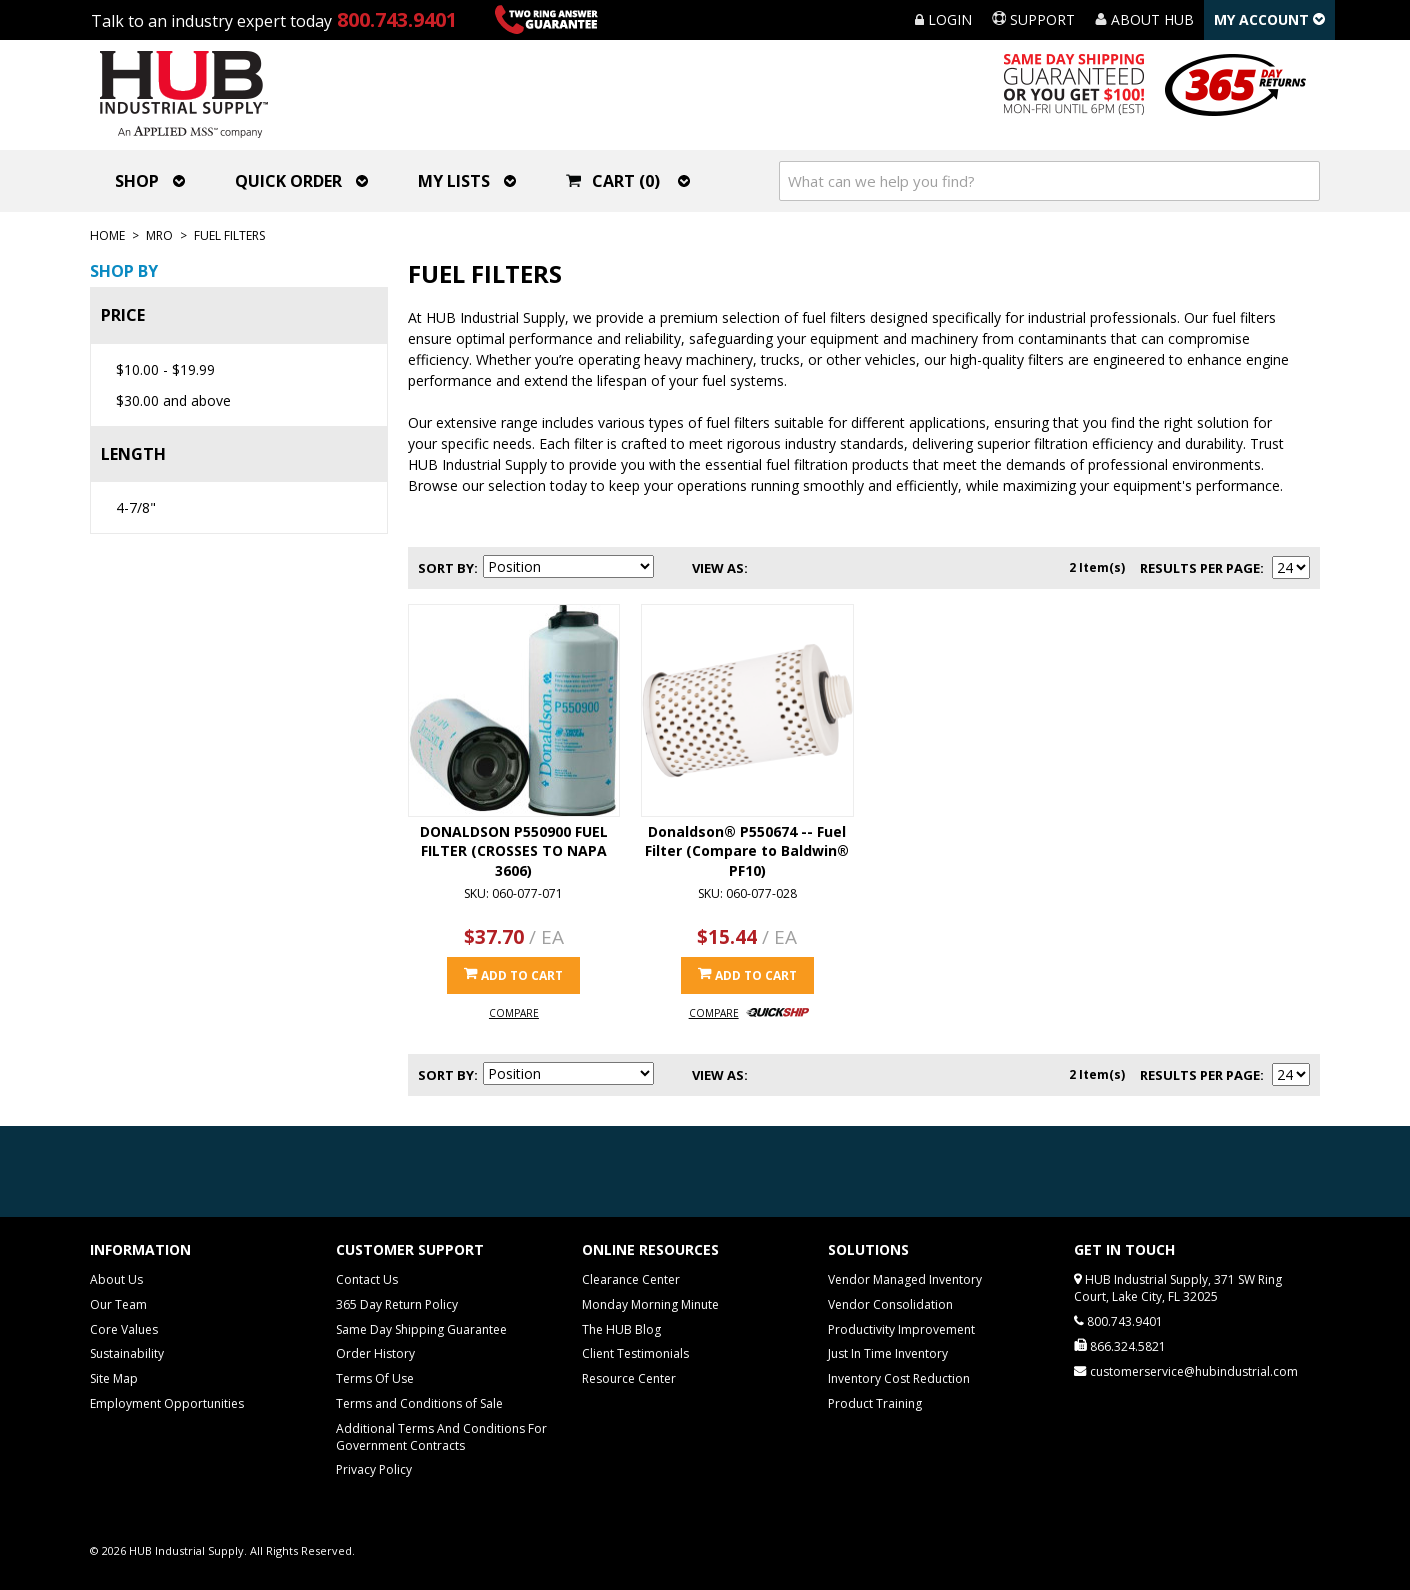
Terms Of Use (375, 1378)
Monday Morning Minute (650, 1304)
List (803, 568)
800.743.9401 (397, 19)
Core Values (124, 1329)
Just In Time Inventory (888, 1353)
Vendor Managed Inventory (905, 1279)
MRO (159, 235)
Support (1033, 19)
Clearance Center (631, 1279)
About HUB (1144, 19)
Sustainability (127, 1353)
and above (173, 400)
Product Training (875, 1403)
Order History (375, 1353)
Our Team (118, 1304)
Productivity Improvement (901, 1329)
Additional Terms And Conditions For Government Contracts (441, 1437)
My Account (1269, 19)
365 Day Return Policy (397, 1304)
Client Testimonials (635, 1353)
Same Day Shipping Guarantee (421, 1329)
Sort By (446, 568)
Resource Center (629, 1378)
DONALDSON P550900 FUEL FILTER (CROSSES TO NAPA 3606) (514, 851)
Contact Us (367, 1279)
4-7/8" (136, 507)
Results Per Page (1200, 568)
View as (718, 568)
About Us (116, 1279)
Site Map (114, 1378)
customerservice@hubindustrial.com (1194, 1371)
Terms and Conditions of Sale (419, 1403)
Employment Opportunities (167, 1403)
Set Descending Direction (672, 568)
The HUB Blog (621, 1329)
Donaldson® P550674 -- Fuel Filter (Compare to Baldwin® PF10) (747, 851)
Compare (514, 1013)
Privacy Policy (374, 1469)
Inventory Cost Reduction (899, 1378)
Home (107, 235)
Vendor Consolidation (890, 1304)
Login (943, 19)
